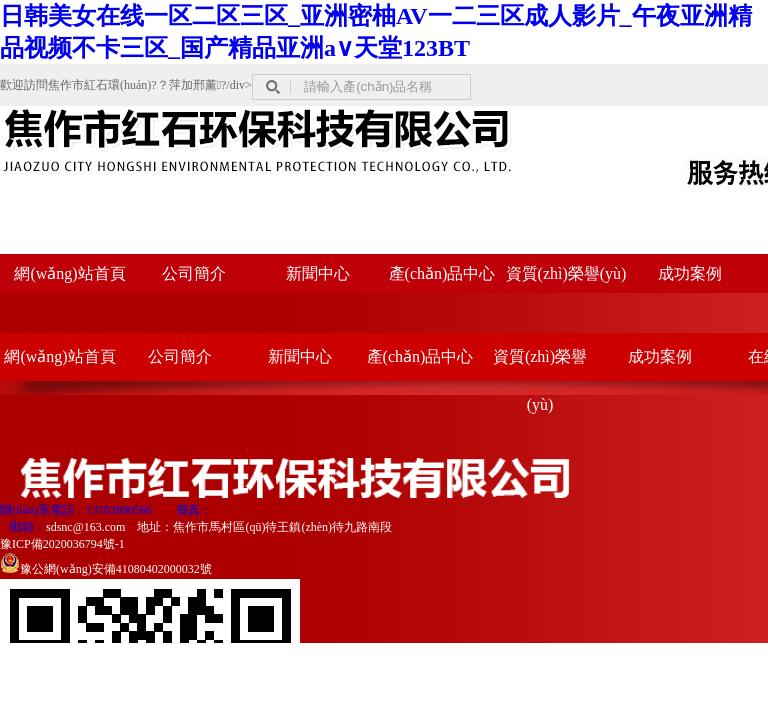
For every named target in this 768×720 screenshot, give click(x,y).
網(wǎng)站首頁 (69, 273)
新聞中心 (318, 273)
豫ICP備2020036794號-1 (62, 544)
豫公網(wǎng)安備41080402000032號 (106, 569)
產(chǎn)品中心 (442, 273)
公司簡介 (194, 273)
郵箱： (28, 527)
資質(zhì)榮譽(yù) (566, 273)
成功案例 (690, 273)
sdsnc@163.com (85, 527)
